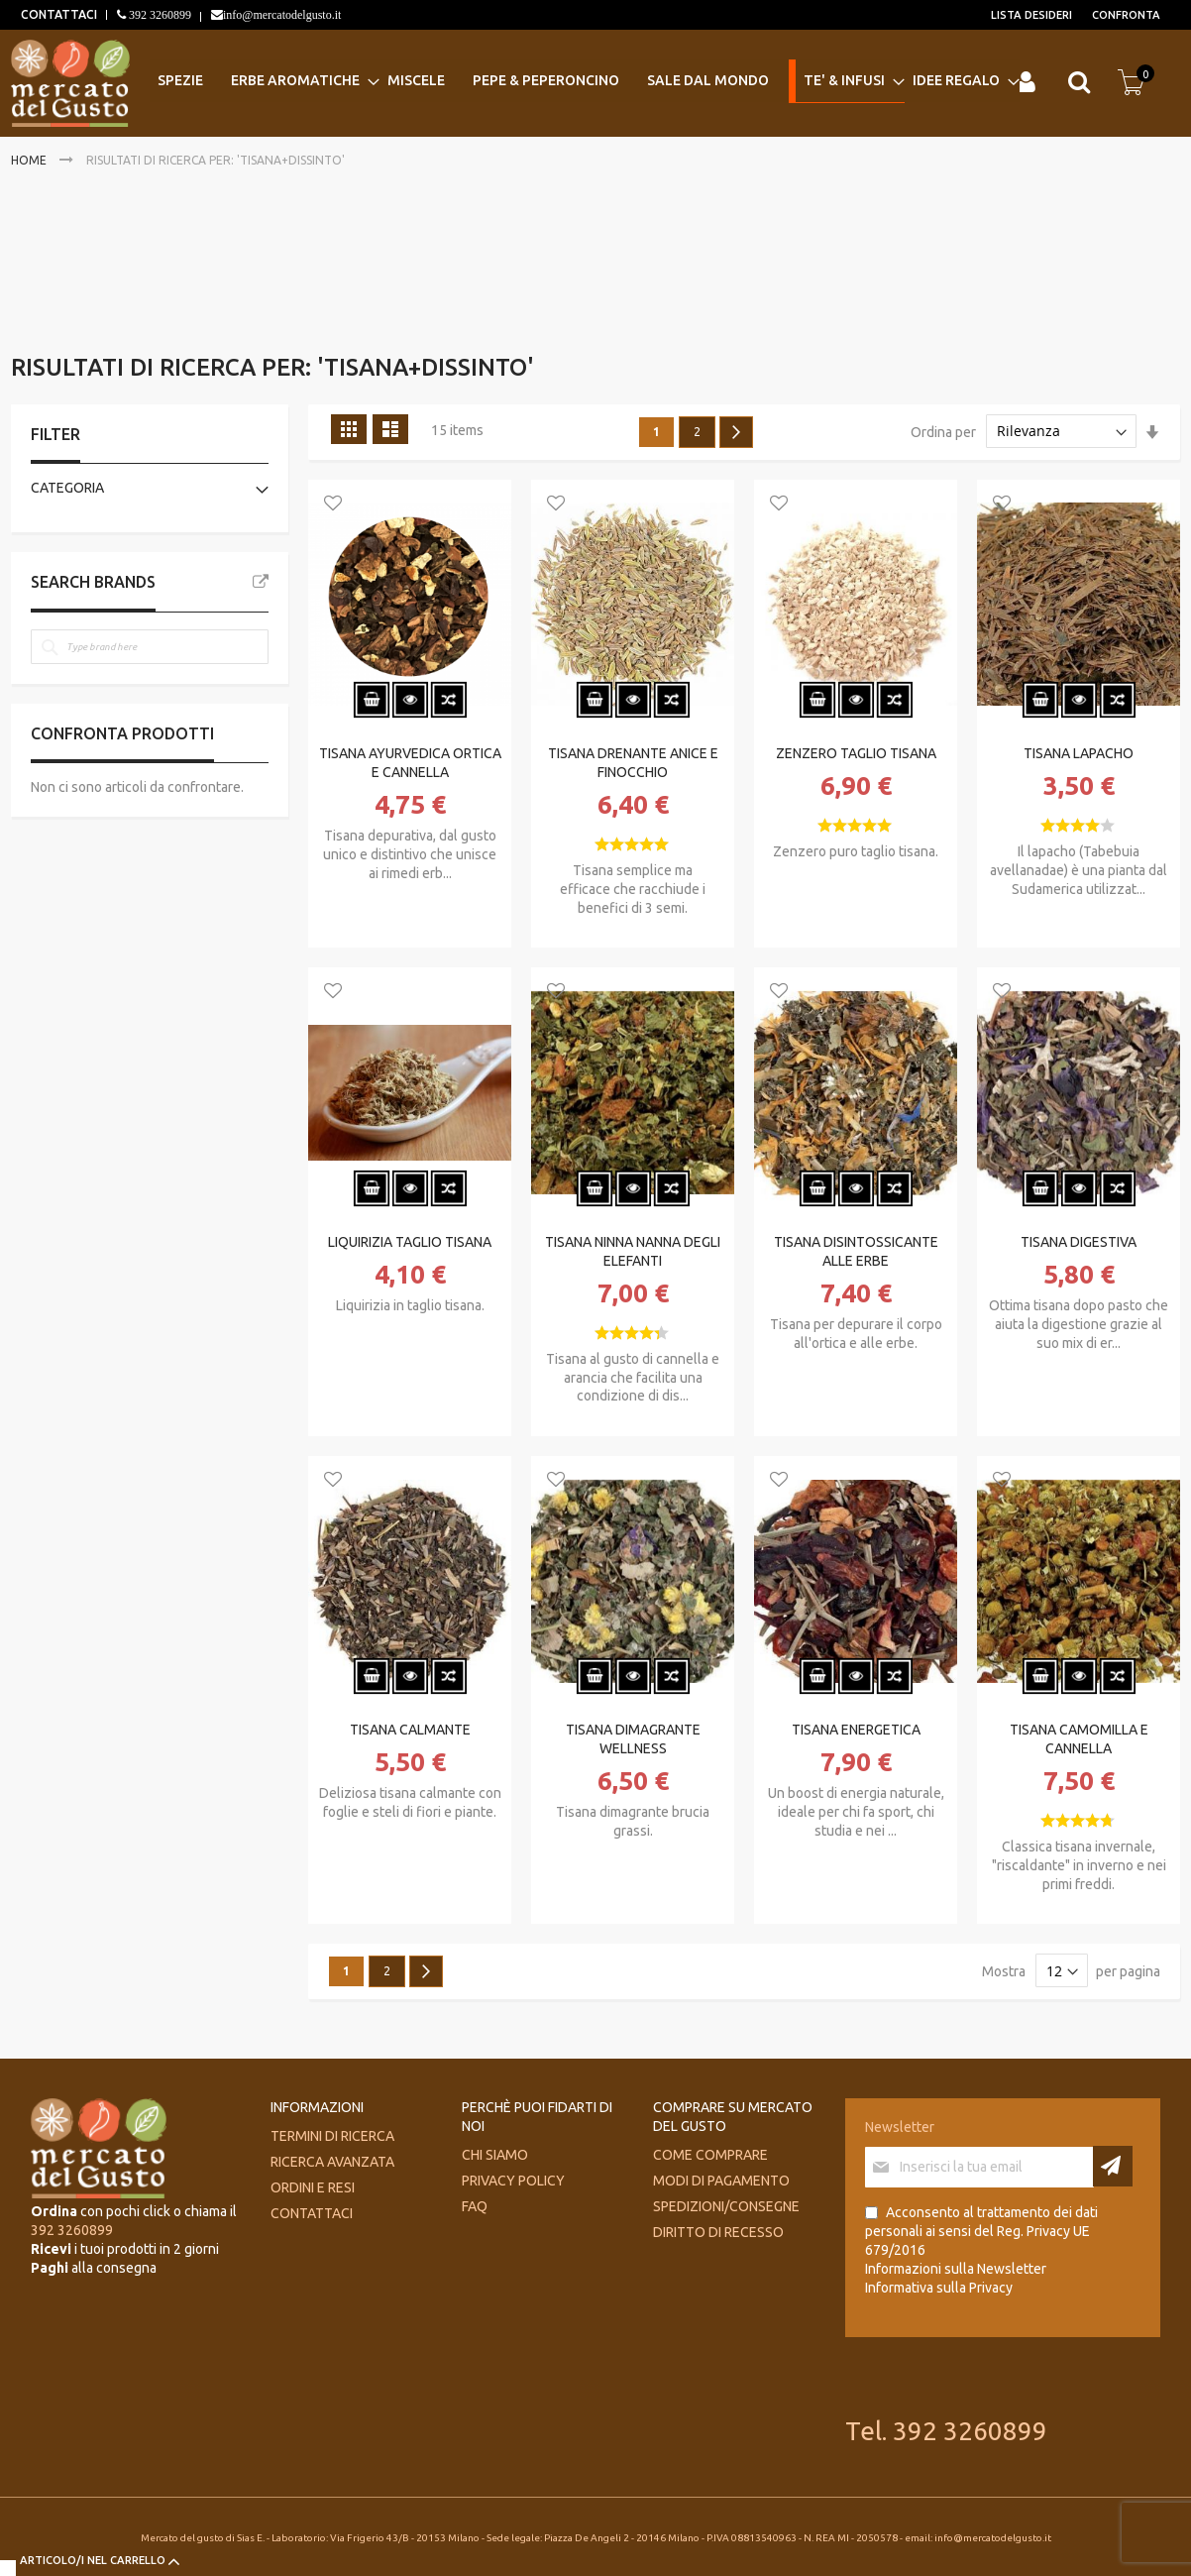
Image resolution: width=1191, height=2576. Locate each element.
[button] (333, 504)
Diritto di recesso (718, 2232)
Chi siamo (495, 2155)
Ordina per (943, 431)
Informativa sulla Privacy (939, 2288)
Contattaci (312, 2213)
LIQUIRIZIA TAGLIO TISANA (409, 1242)
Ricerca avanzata (332, 2162)
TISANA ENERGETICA (856, 1729)
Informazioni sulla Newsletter (955, 2269)
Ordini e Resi (313, 2187)
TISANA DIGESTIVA (1079, 1242)
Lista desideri (1031, 15)
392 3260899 (158, 15)
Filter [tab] (55, 434)
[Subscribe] (1113, 2166)
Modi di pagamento (721, 2180)
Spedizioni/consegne (726, 2206)
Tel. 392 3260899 (946, 2430)
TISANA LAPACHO (1079, 753)
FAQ (474, 2206)
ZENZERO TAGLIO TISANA (856, 753)
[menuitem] (186, 80)
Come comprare (710, 2155)
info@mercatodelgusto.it (282, 15)
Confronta (1126, 15)
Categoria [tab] (67, 488)
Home (30, 160)
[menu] (581, 82)
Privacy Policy (513, 2180)
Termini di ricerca (332, 2136)
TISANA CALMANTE (410, 1729)
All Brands (261, 582)
